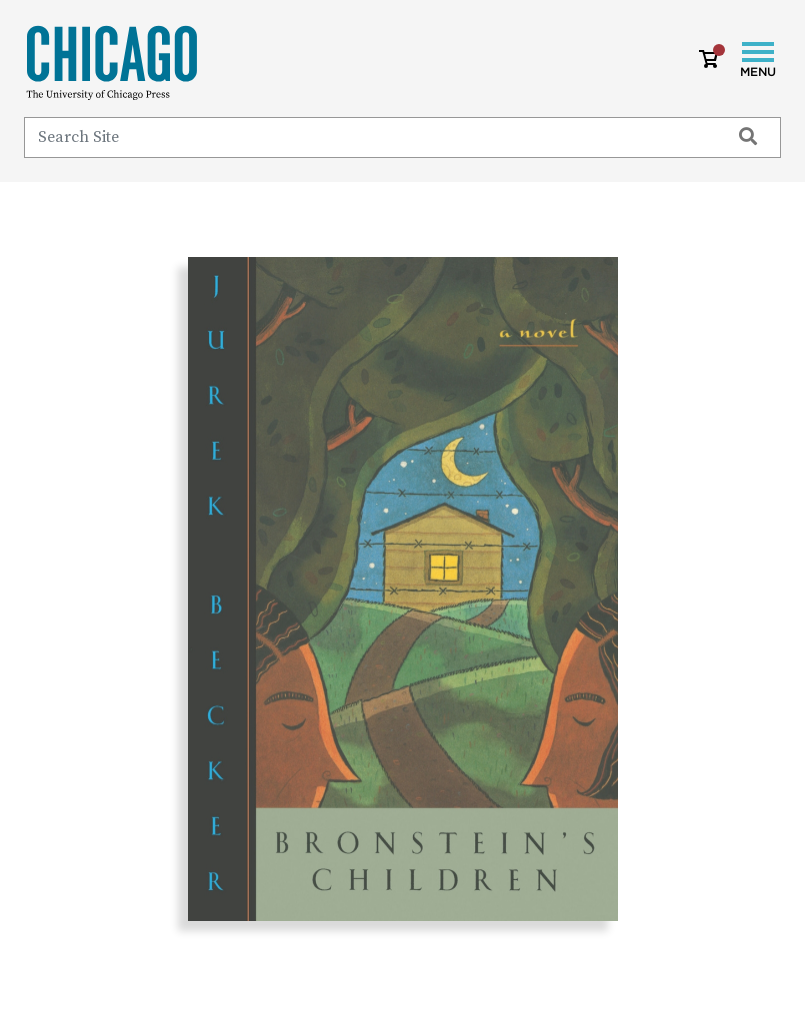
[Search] (368, 137)
